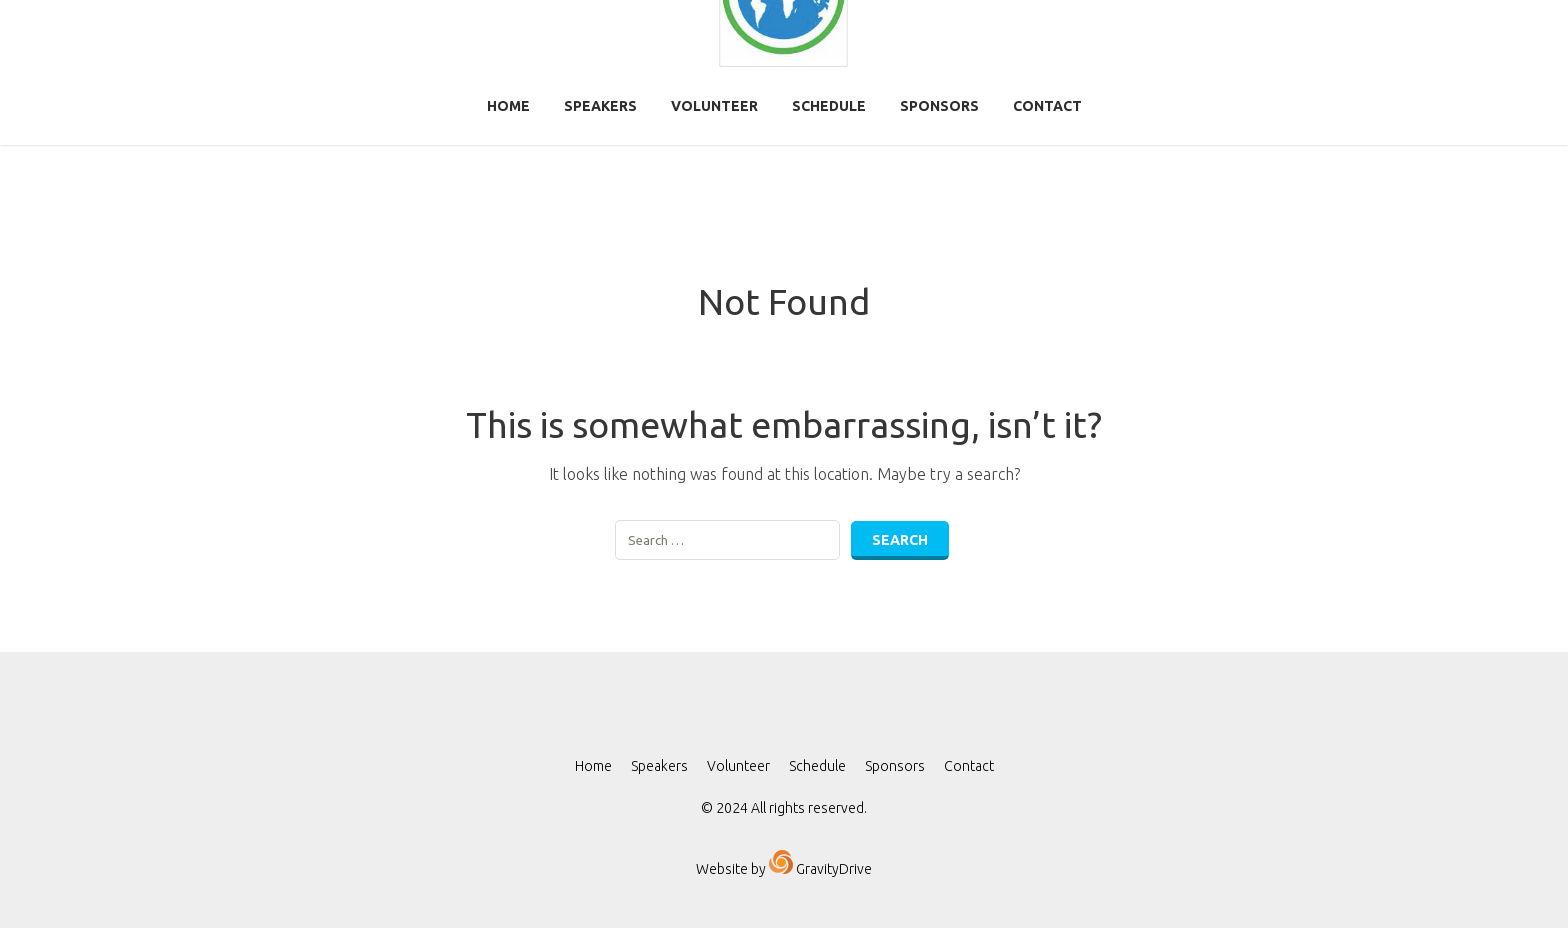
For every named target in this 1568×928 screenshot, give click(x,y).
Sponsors (939, 106)
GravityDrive (832, 869)
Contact (1047, 106)
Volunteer (714, 106)
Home (508, 106)
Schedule (829, 106)
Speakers (600, 106)
